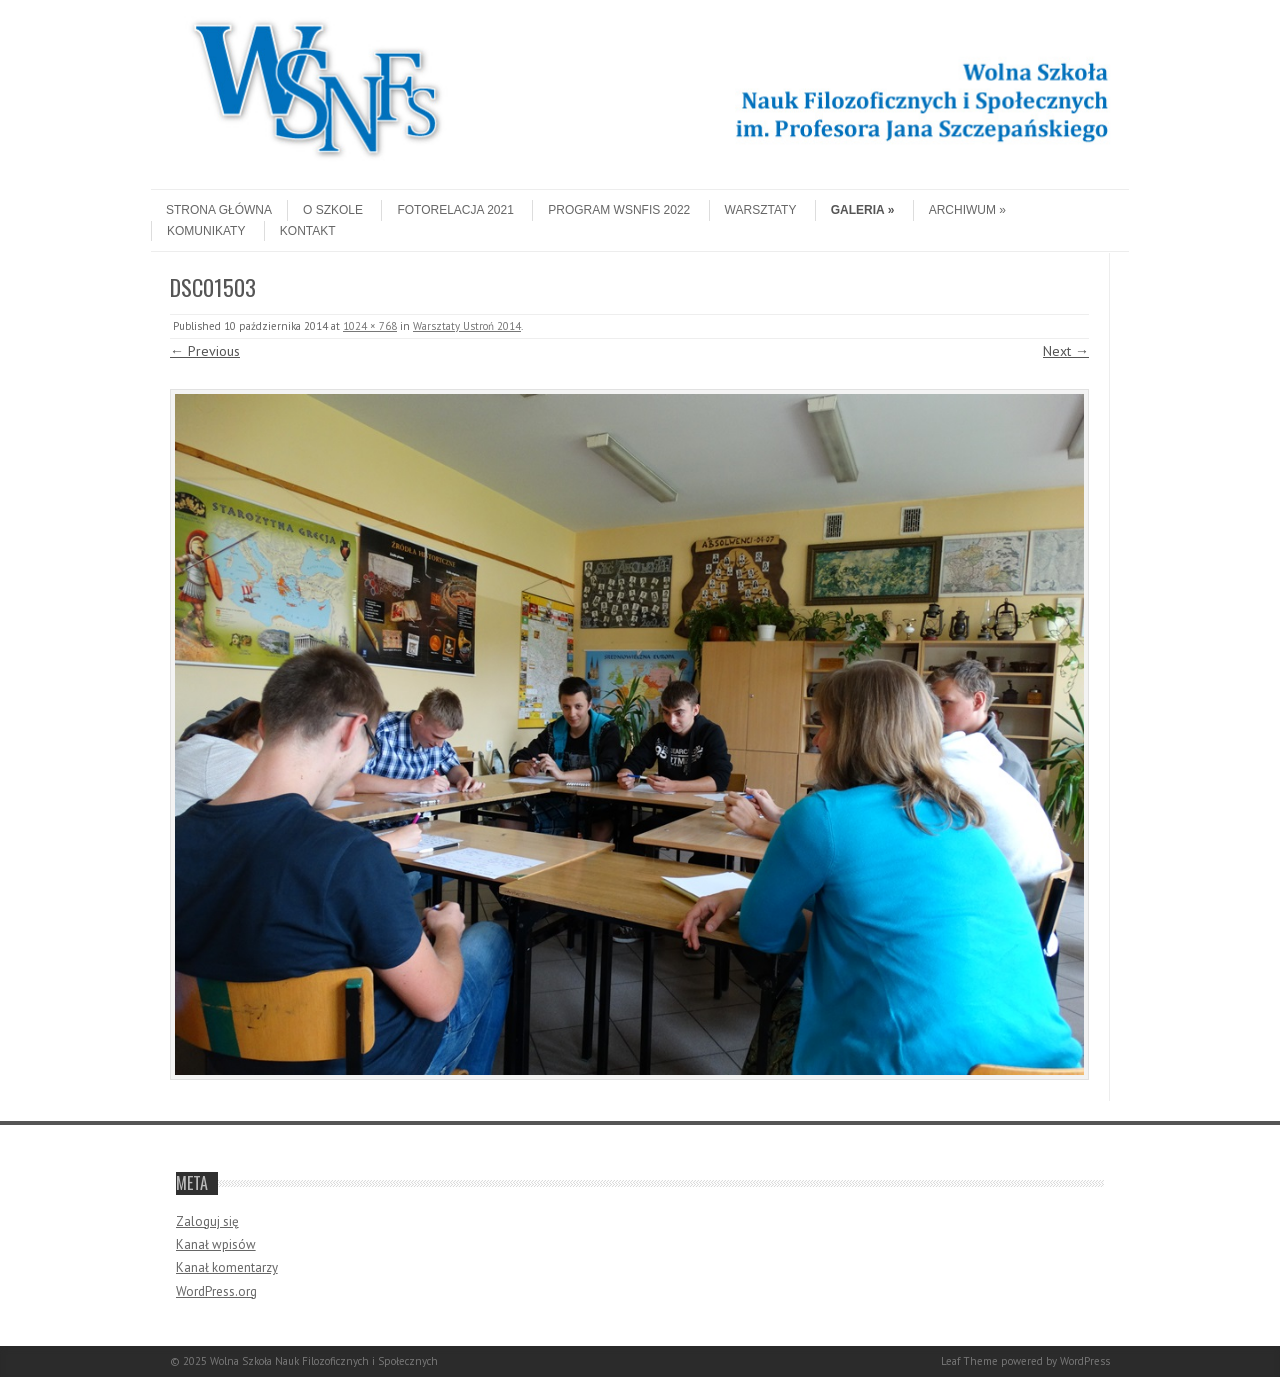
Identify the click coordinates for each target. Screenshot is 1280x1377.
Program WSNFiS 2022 (619, 210)
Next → (1066, 351)
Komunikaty (206, 231)
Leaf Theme (969, 1361)
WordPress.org (216, 1291)
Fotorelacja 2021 (455, 210)
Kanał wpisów (216, 1244)
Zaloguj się (207, 1221)
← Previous (205, 351)
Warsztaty (761, 210)
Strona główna (219, 210)
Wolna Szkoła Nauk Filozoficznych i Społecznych (324, 1361)
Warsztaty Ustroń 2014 (467, 326)
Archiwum (967, 210)
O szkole (333, 210)
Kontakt (308, 231)
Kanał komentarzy (227, 1267)
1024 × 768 (370, 326)
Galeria (863, 210)
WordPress (1085, 1361)
